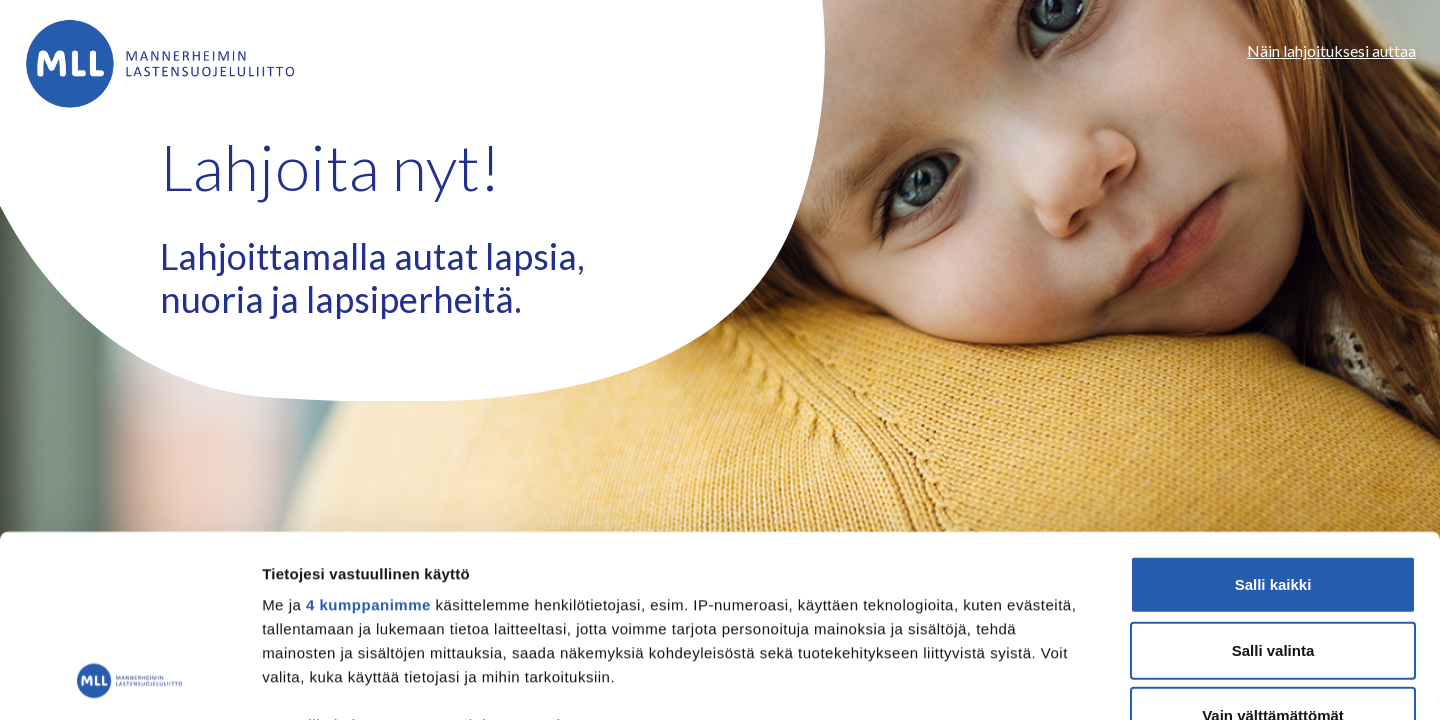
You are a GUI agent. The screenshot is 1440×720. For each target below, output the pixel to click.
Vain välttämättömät (1273, 545)
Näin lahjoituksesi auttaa (1331, 50)
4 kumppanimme (368, 434)
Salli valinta (1273, 479)
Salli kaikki (1273, 414)
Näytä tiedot (1069, 680)
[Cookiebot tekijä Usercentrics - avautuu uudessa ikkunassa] (129, 681)
